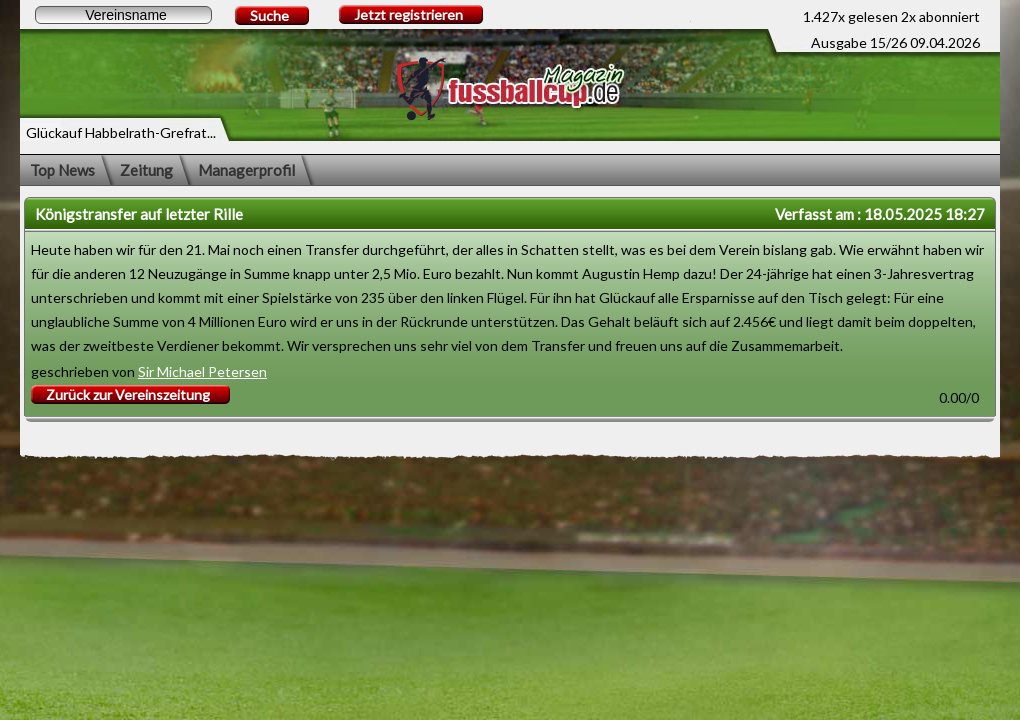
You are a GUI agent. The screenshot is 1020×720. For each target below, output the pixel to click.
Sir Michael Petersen (202, 371)
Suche (269, 15)
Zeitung (146, 170)
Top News (62, 170)
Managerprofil (246, 170)
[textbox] (123, 15)
